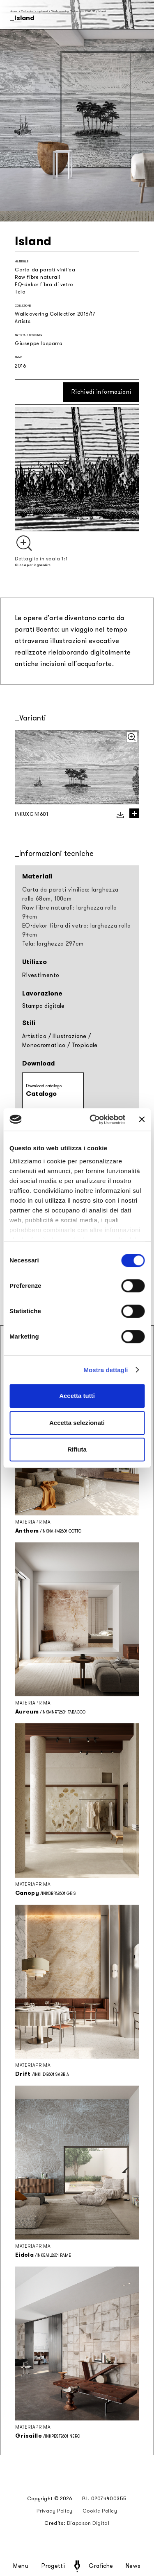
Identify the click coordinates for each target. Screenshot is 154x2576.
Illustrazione (70, 1036)
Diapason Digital (88, 2523)
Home (14, 11)
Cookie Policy (100, 2511)
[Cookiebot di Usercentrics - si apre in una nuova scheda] (93, 1119)
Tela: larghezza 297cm (52, 944)
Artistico (34, 1036)
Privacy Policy (54, 2511)
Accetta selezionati (77, 1422)
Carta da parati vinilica (45, 269)
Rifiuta (77, 1449)
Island (102, 11)
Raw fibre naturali (37, 277)
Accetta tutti (77, 1395)
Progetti (53, 2566)
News (133, 2566)
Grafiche (101, 2566)
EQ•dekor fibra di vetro (44, 284)
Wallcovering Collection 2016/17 (73, 11)
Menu (21, 2566)
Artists (22, 321)
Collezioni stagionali (34, 11)
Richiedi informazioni (101, 392)
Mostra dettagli (105, 1369)
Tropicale (85, 1045)
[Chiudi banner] (142, 1119)
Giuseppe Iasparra (38, 343)
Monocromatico (44, 1045)
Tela (20, 292)
